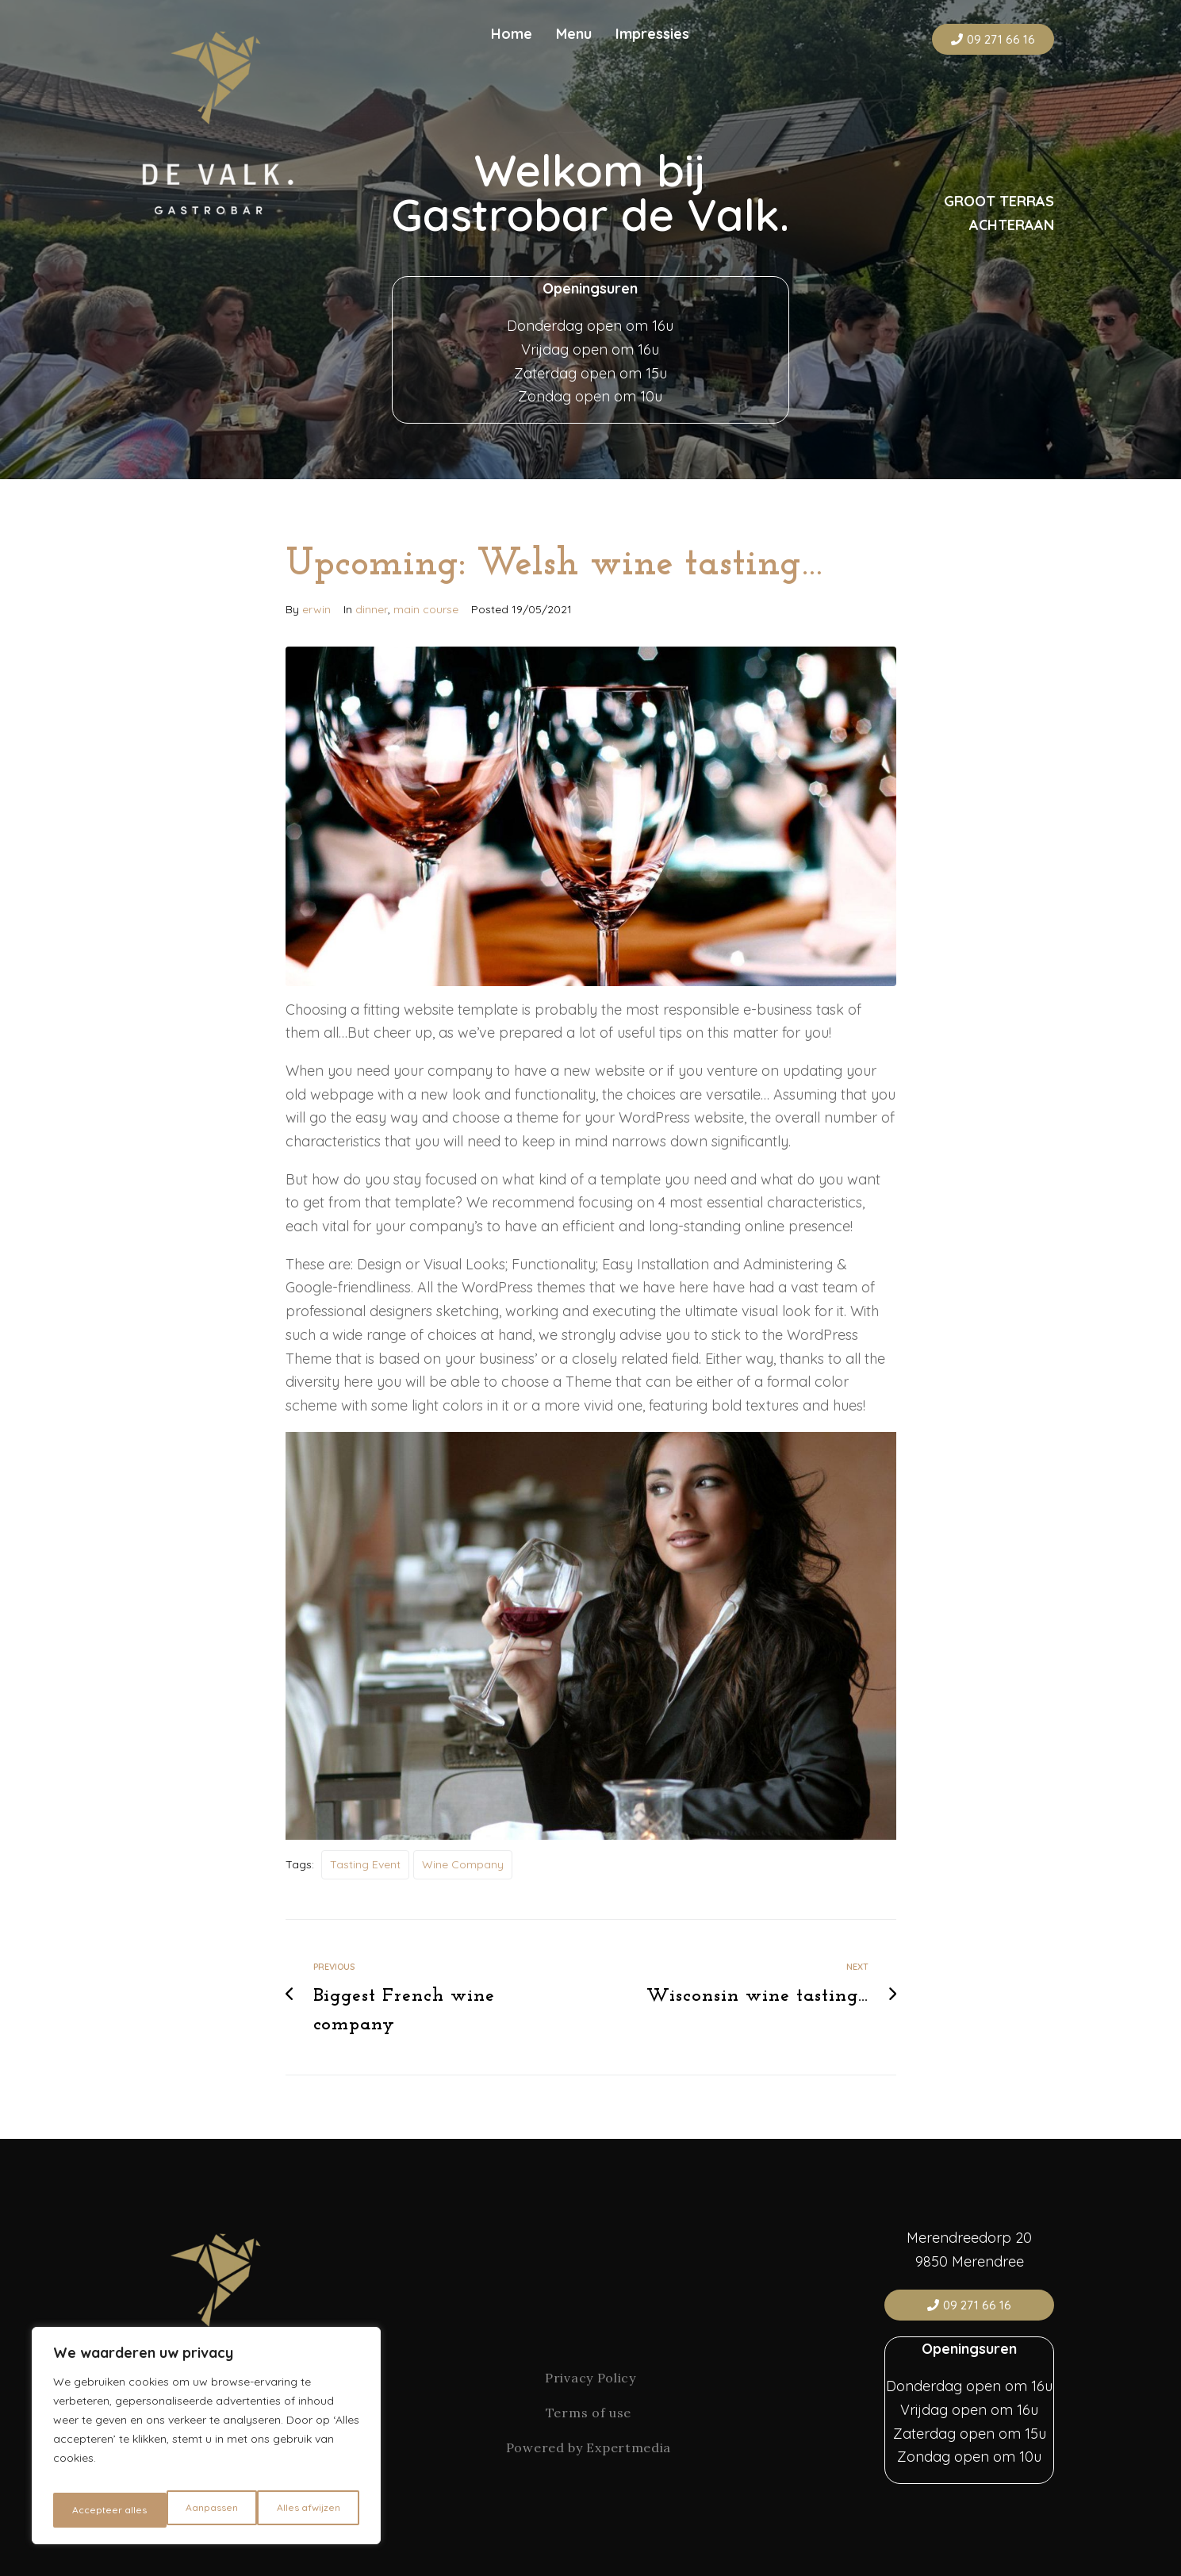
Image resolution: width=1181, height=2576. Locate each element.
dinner (371, 609)
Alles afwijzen (196, 2510)
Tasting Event (365, 1864)
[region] (206, 2442)
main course (425, 609)
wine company (463, 1864)
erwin (316, 609)
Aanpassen (96, 2510)
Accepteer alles (305, 2510)
